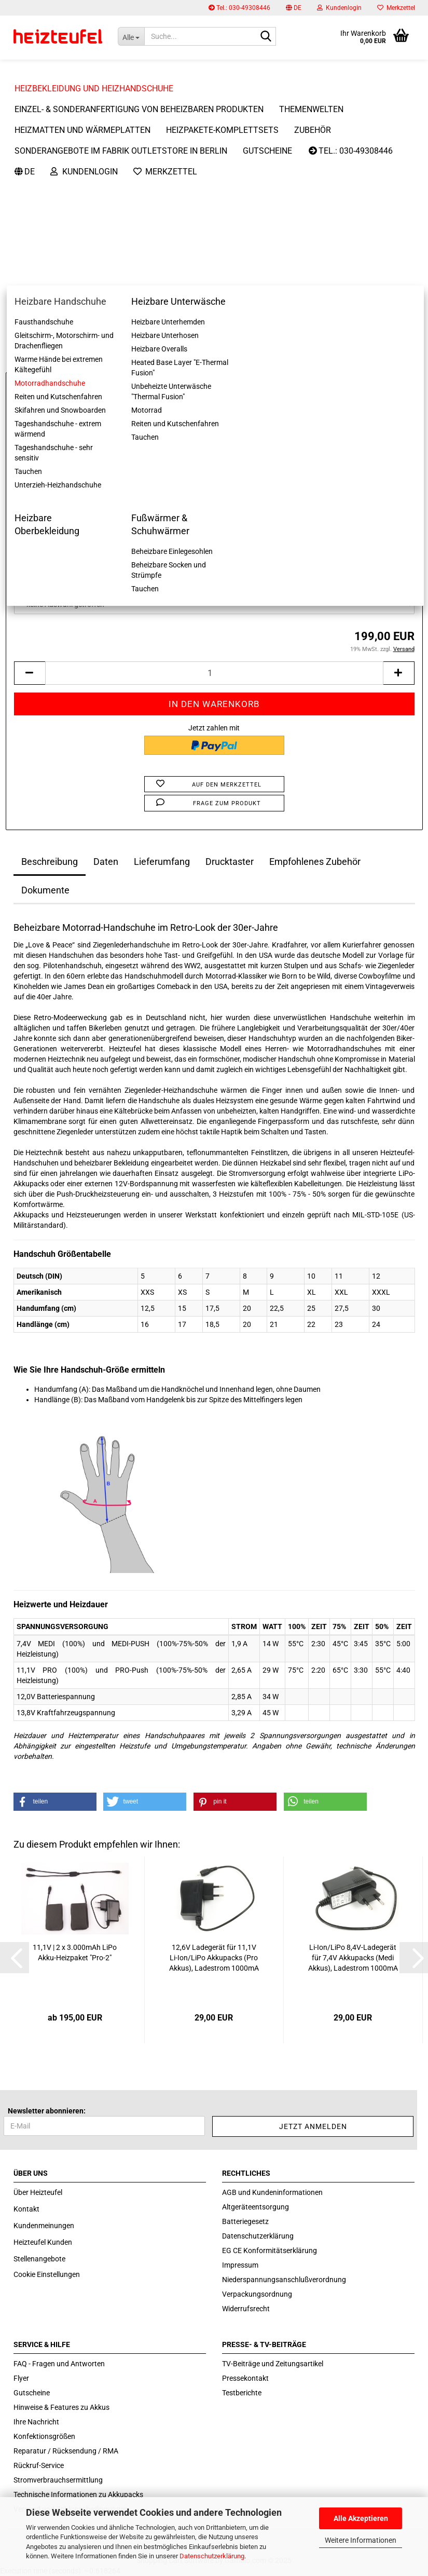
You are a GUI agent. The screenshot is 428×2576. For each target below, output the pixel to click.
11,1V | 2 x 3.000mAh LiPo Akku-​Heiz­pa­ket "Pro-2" (75, 1952)
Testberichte (241, 2393)
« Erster (31, 125)
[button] (293, 8)
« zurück (66, 125)
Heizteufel (399, 164)
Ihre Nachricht (36, 2422)
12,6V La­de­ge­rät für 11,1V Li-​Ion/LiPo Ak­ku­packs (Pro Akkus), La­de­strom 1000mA (214, 1957)
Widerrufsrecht (246, 2308)
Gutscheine (31, 2393)
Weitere (206, 68)
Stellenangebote (39, 2259)
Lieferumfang (162, 861)
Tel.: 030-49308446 (239, 7)
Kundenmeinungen (43, 2225)
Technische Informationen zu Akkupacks (78, 2494)
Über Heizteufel (37, 2192)
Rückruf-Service (38, 2465)
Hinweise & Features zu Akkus (61, 2407)
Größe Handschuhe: (47, 431)
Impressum (240, 2265)
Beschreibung (49, 861)
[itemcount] (214, 673)
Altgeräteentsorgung (255, 2207)
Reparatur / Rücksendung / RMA (65, 2451)
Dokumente (45, 890)
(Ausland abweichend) (267, 404)
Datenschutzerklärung (212, 2556)
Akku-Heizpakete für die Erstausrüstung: (81, 482)
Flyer (21, 2378)
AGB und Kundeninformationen (272, 2192)
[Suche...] (131, 36)
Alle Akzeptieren (361, 2518)
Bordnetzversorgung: (49, 584)
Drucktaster (229, 861)
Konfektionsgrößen (44, 2436)
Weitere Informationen (360, 2540)
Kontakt (26, 2209)
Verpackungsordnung (257, 2294)
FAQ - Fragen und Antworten (59, 2364)
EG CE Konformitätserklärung (269, 2250)
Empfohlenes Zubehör (315, 861)
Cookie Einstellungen (46, 2274)
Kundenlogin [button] (339, 7)
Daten (105, 861)
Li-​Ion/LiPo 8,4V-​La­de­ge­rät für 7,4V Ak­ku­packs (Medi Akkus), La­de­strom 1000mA (353, 1957)
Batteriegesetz (245, 2221)
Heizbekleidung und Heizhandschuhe (94, 68)
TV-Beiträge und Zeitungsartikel (272, 2364)
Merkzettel (396, 7)
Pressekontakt (245, 2378)
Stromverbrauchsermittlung (58, 2480)
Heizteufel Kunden (42, 2242)
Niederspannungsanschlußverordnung (284, 2279)
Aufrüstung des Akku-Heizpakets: (69, 533)
